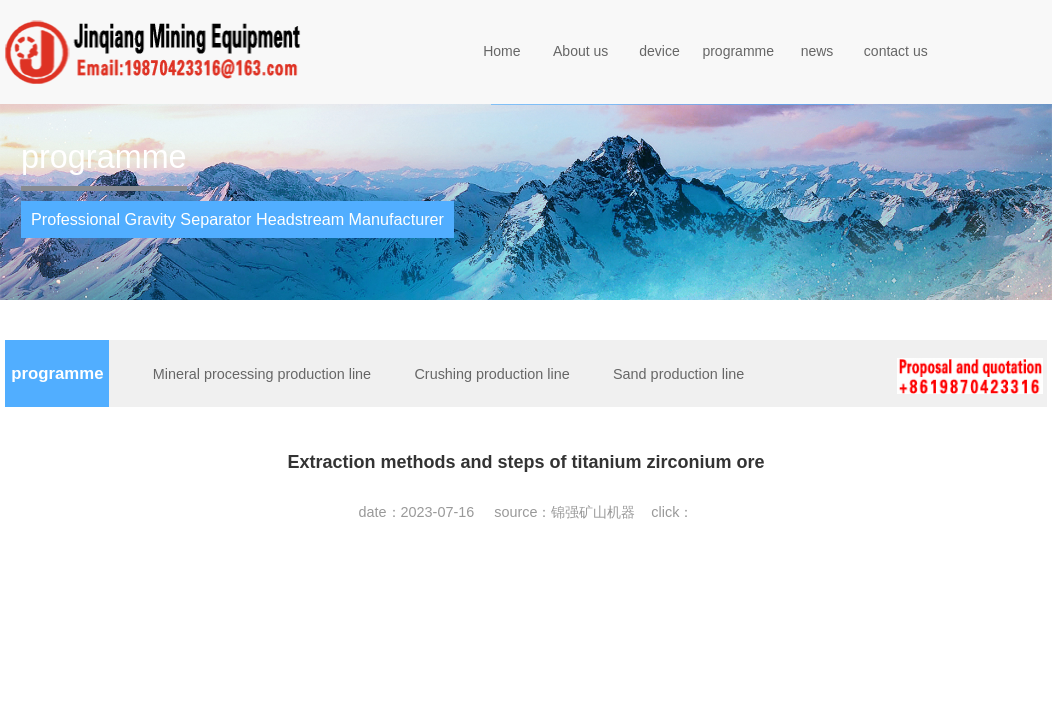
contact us (896, 51)
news (817, 51)
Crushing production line (491, 374)
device (659, 51)
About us (580, 51)
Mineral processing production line (262, 374)
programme (738, 51)
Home (501, 51)
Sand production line (678, 374)
